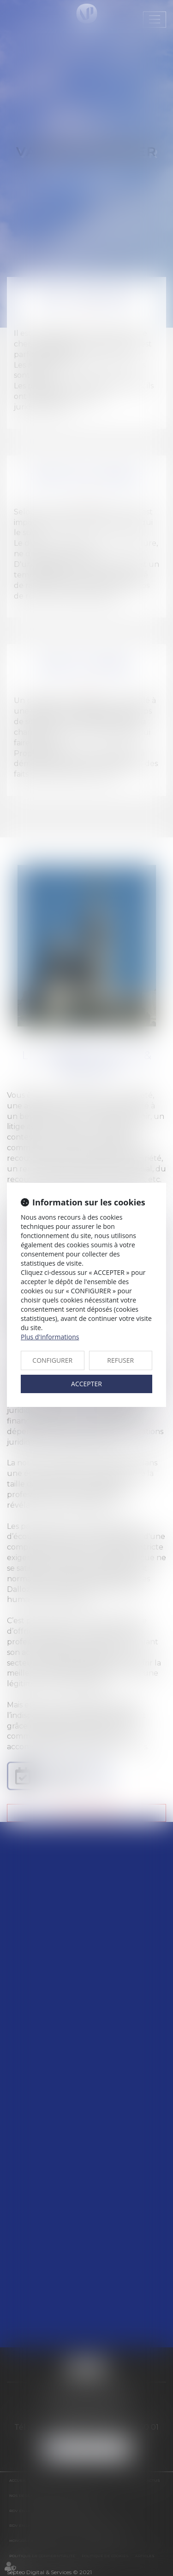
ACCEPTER (86, 1383)
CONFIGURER (52, 1360)
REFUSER (120, 1360)
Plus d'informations (50, 1336)
